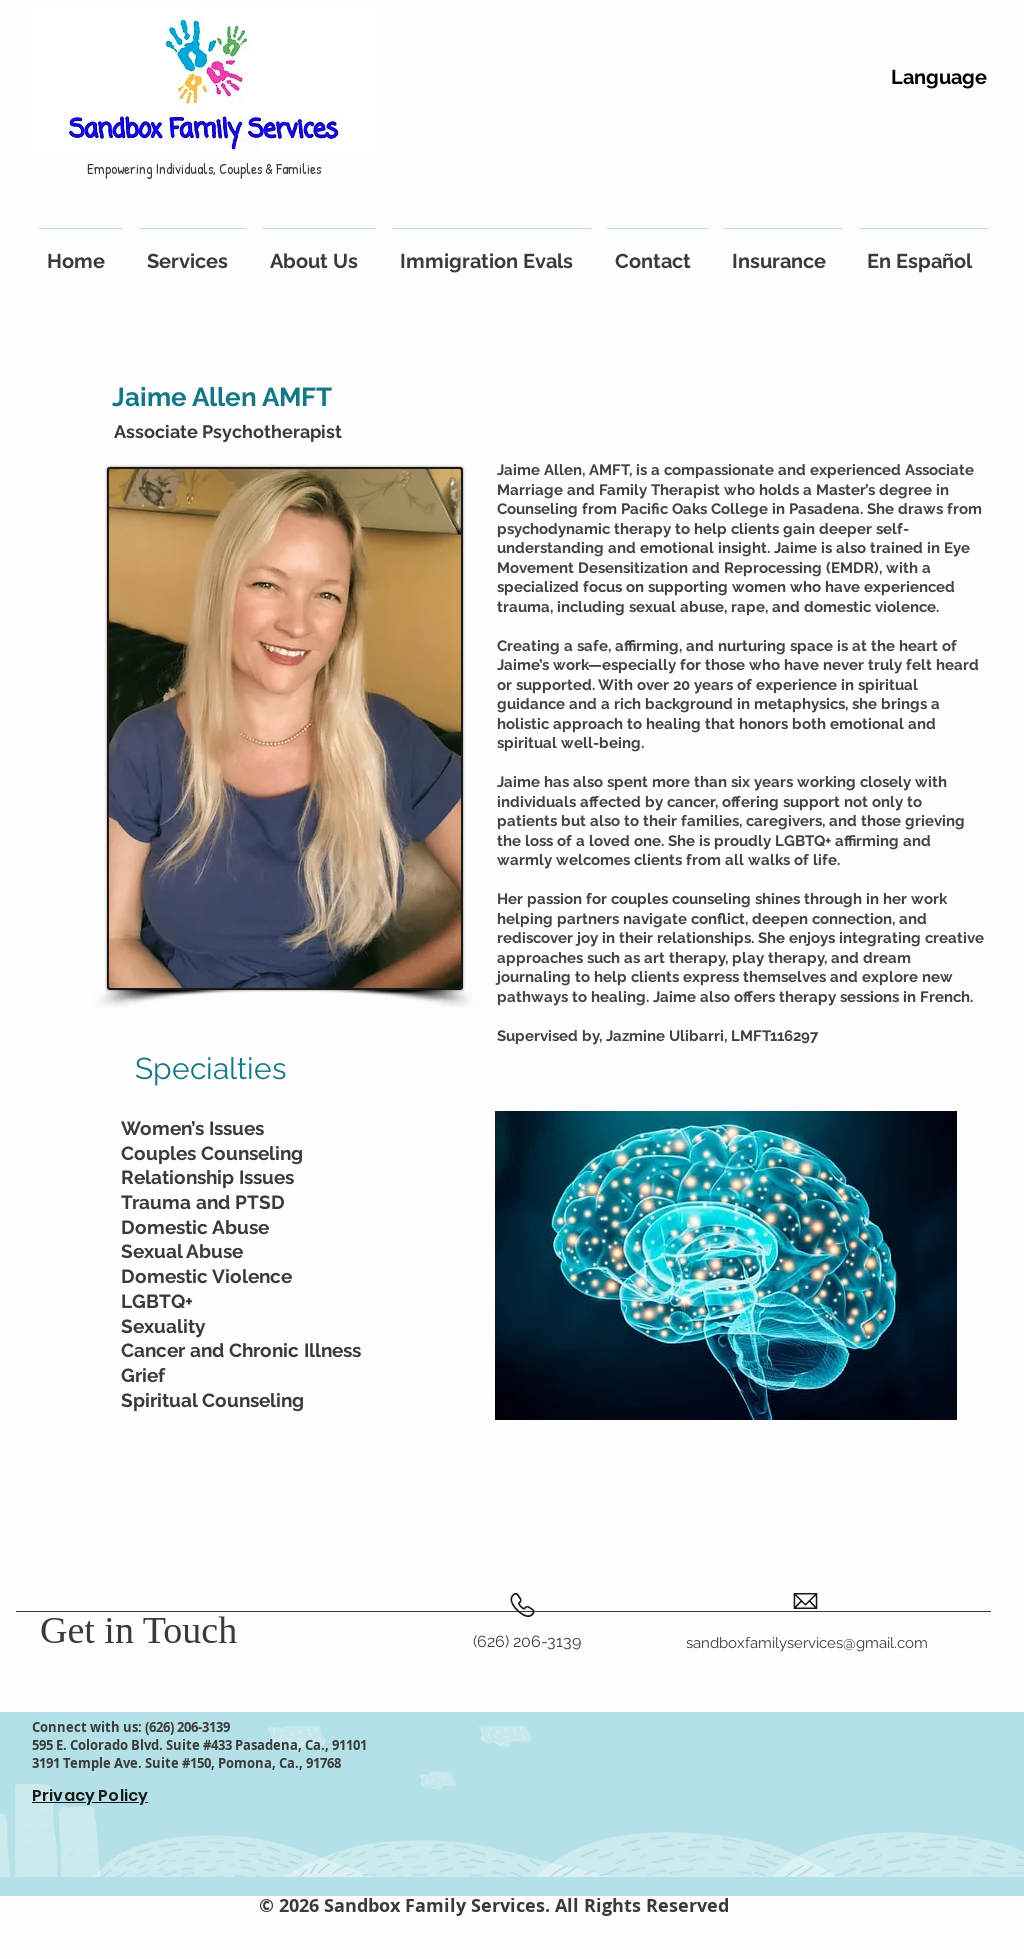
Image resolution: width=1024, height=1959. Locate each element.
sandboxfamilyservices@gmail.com (807, 1643)
